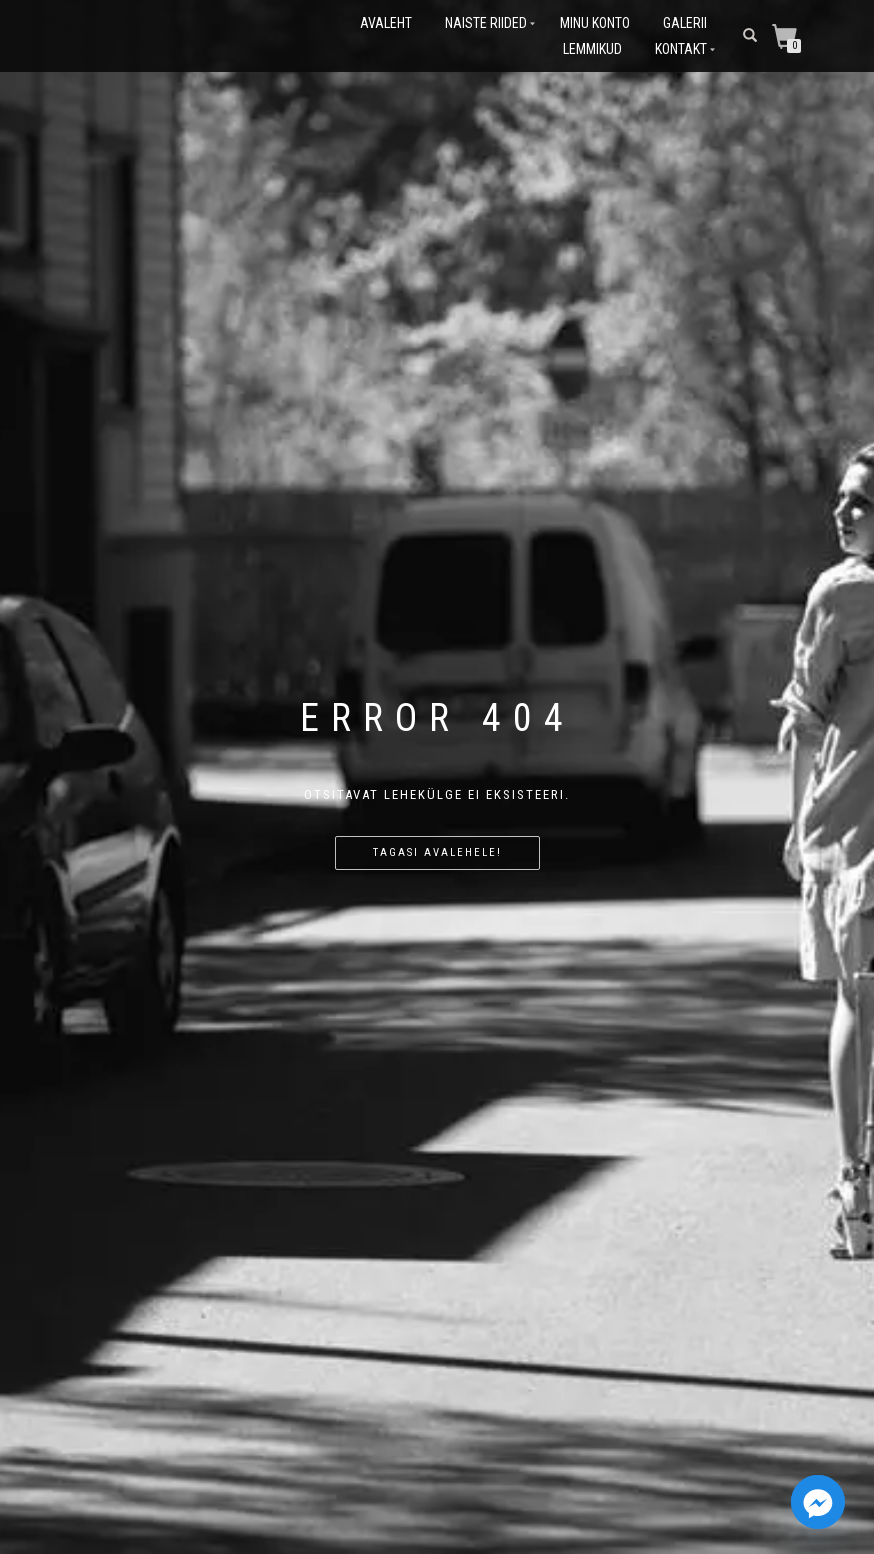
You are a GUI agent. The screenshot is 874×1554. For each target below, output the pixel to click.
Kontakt (681, 49)
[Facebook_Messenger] (818, 1502)
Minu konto (595, 23)
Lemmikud (592, 49)
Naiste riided (486, 23)
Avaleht (386, 23)
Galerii (685, 23)
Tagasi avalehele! (437, 852)
